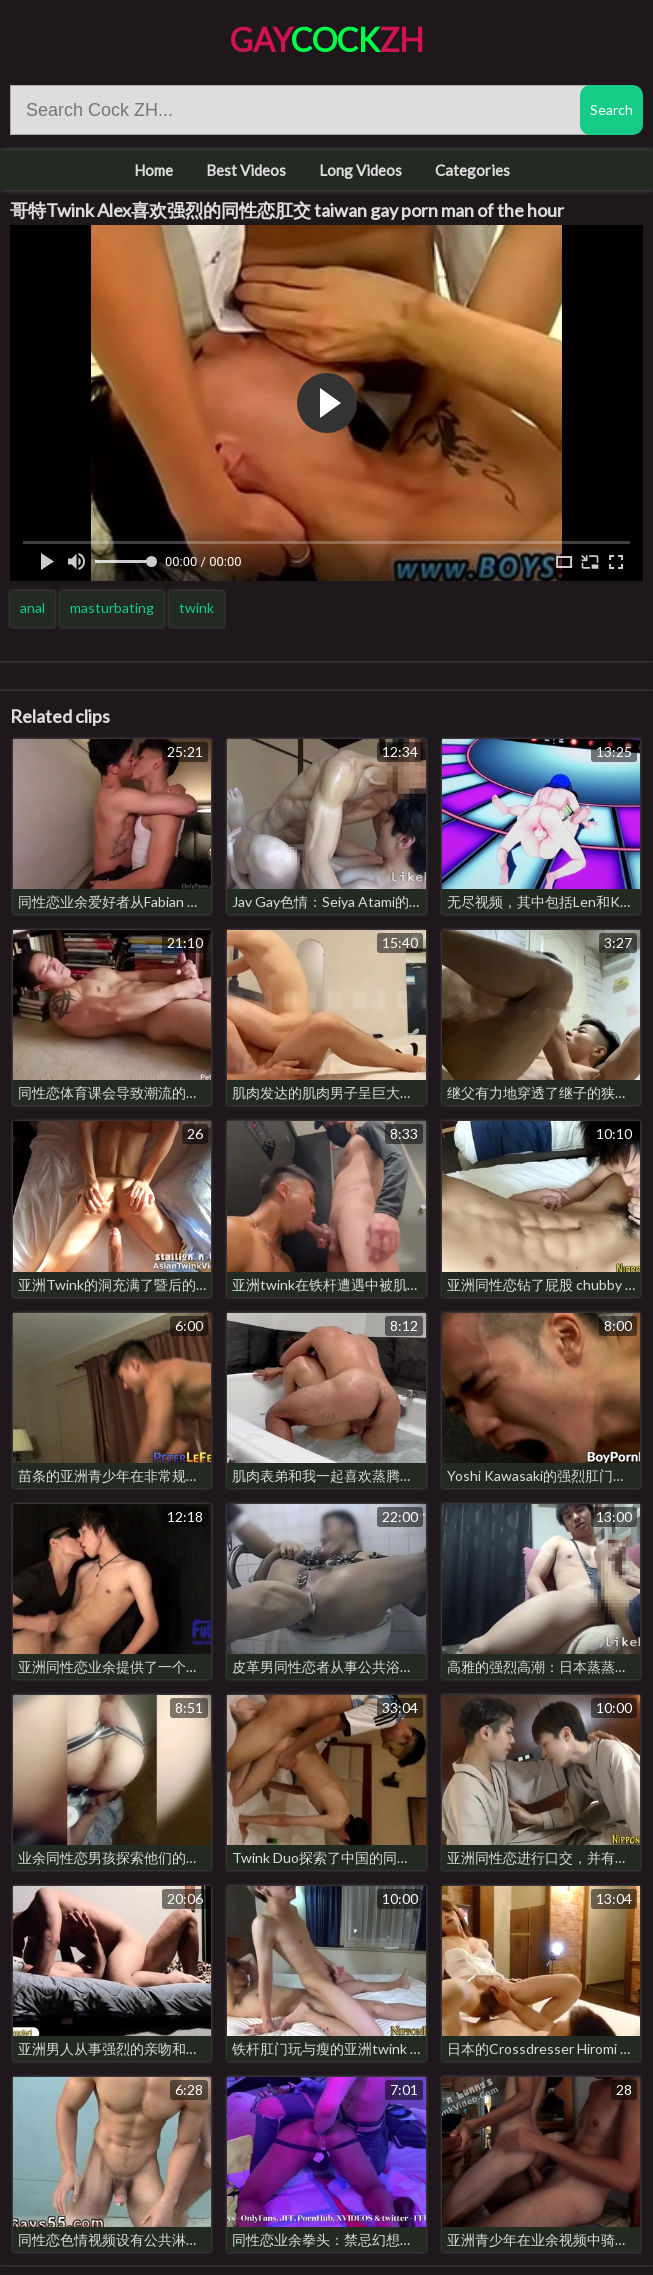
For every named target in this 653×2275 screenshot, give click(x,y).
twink (196, 607)
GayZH (327, 39)
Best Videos (246, 170)
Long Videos (360, 170)
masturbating (112, 607)
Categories (472, 170)
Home (153, 170)
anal (32, 607)
